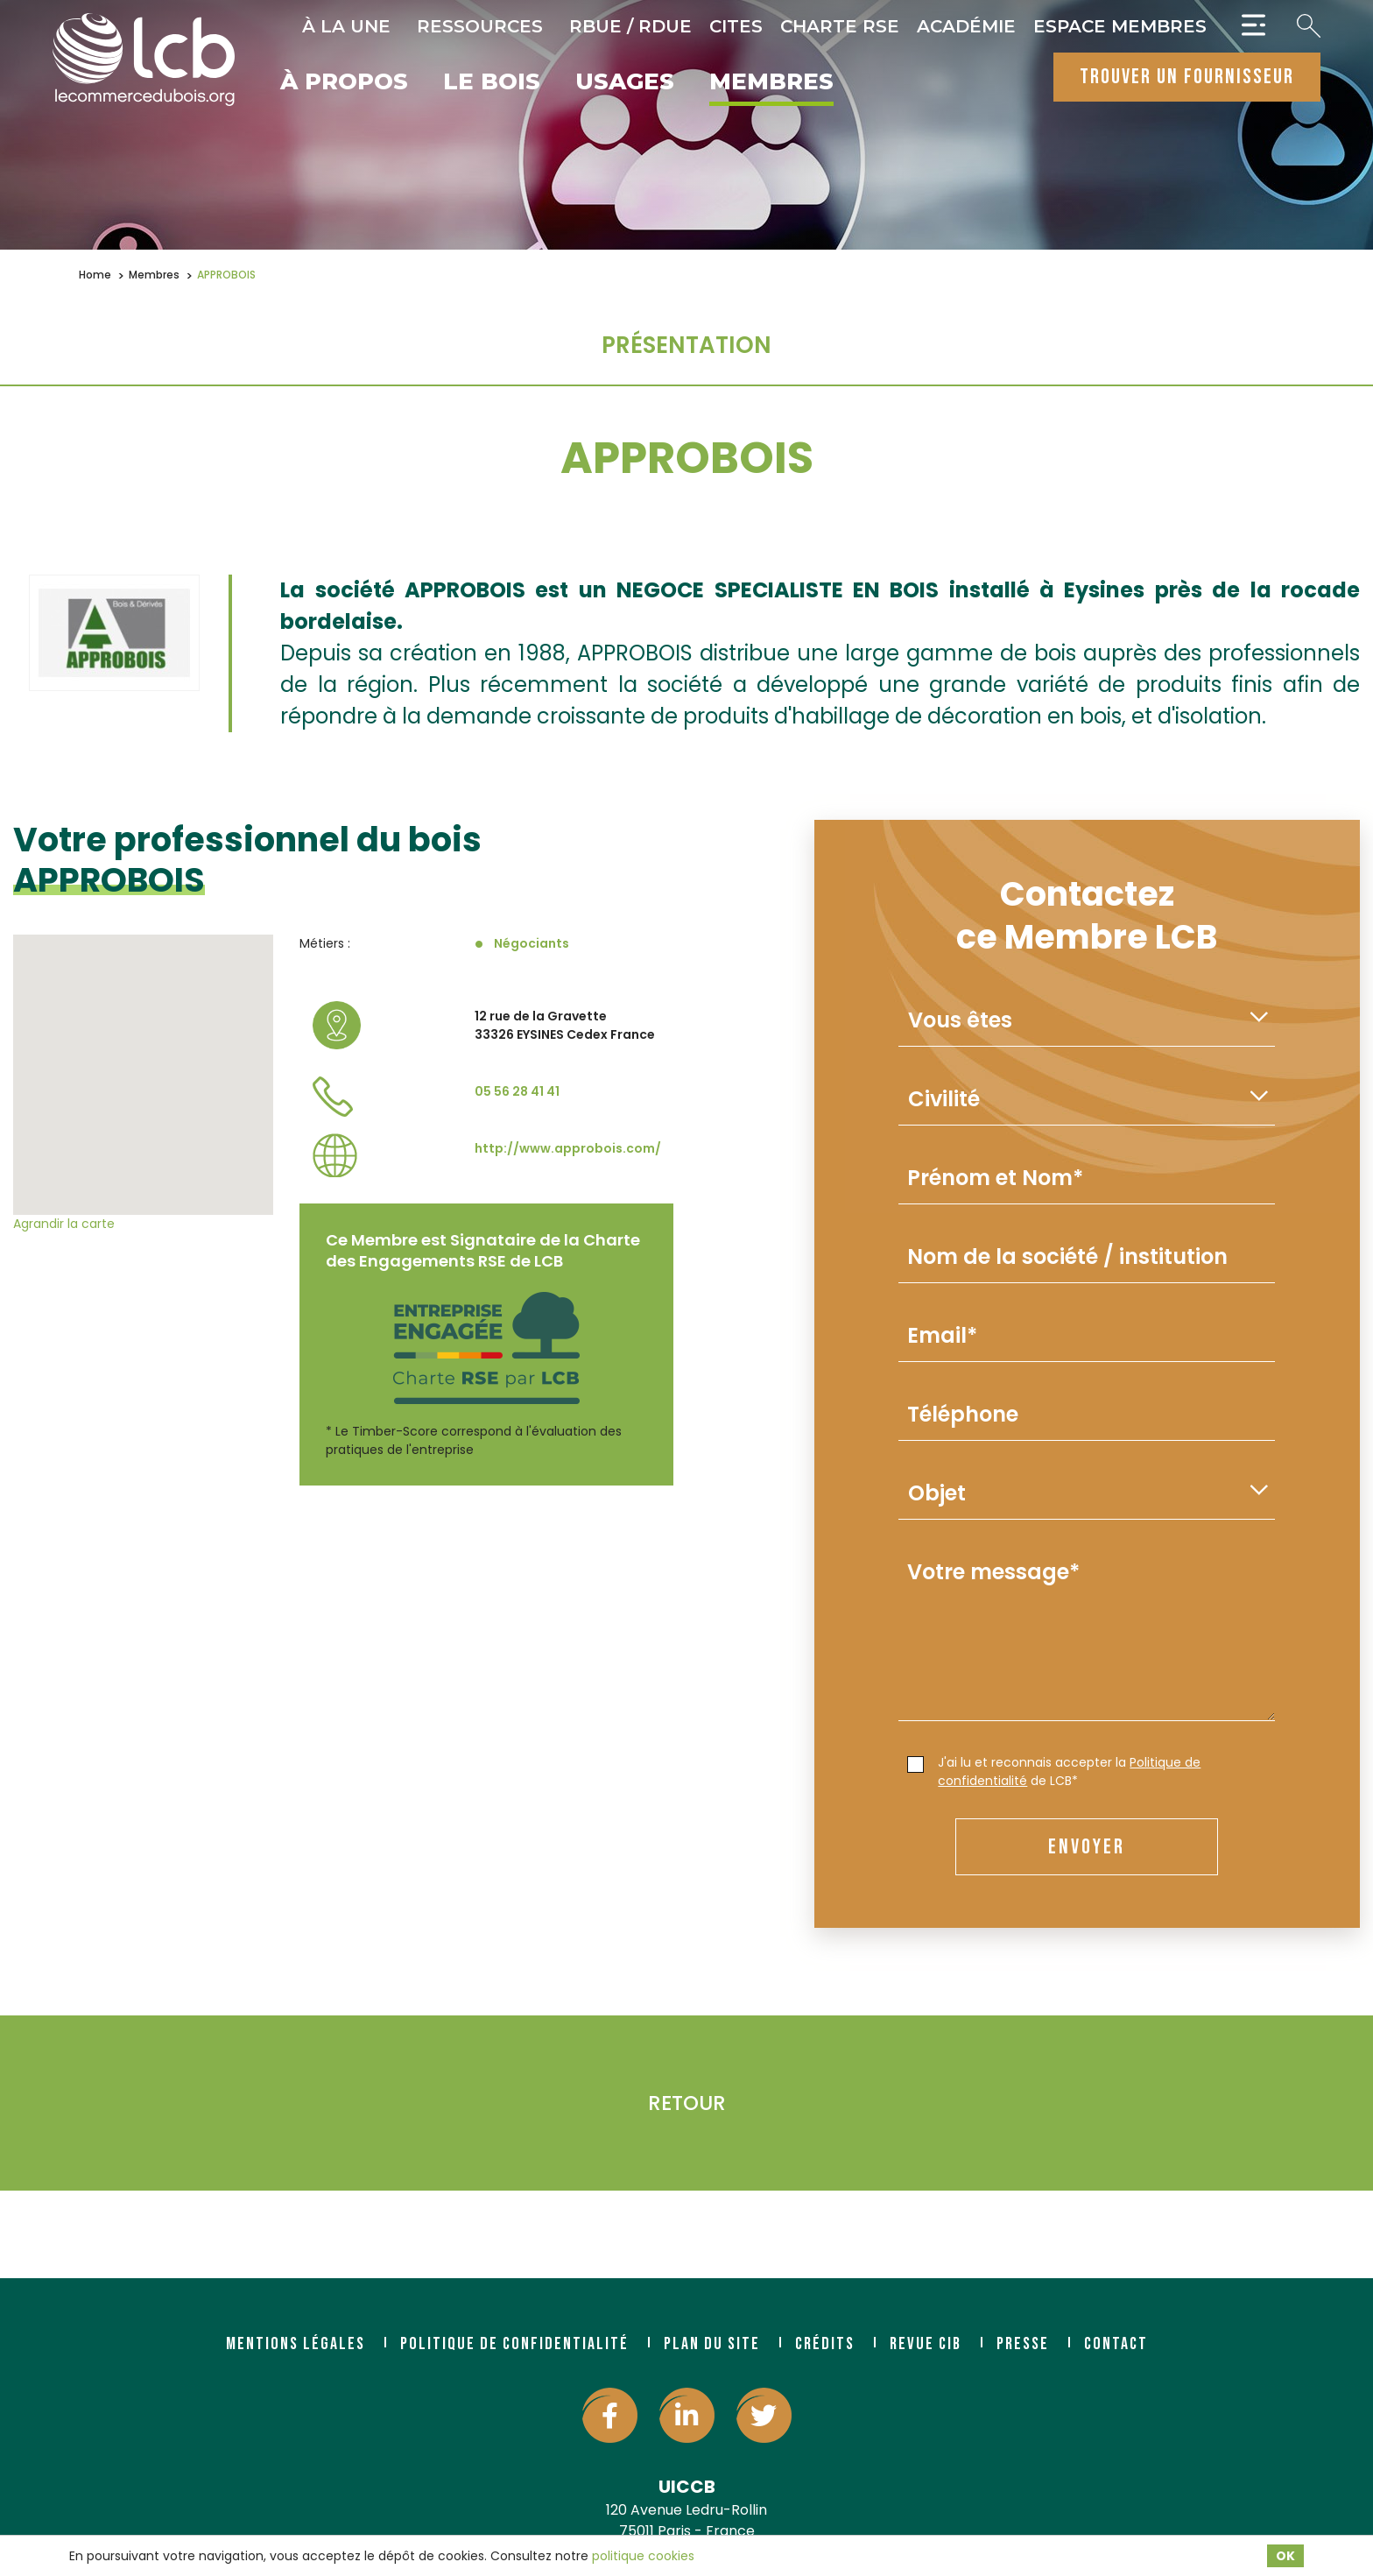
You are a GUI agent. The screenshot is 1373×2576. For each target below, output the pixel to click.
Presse (1022, 2343)
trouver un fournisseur (1187, 76)
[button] (142, 1058)
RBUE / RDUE (630, 26)
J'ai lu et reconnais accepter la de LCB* (1053, 1771)
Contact (1116, 2343)
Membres (771, 82)
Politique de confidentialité (514, 2343)
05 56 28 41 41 (517, 1091)
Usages (624, 82)
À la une (346, 26)
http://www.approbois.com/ (568, 1148)
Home (95, 274)
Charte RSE (839, 26)
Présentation (686, 345)
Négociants (531, 943)
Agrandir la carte (64, 1223)
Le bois (491, 82)
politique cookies (643, 2556)
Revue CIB (925, 2343)
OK (1285, 2556)
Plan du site (712, 2343)
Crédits (825, 2343)
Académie (966, 26)
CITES (736, 26)
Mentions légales (295, 2343)
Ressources (480, 26)
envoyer (1086, 1847)
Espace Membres (1120, 26)
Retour (687, 2103)
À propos (344, 82)
